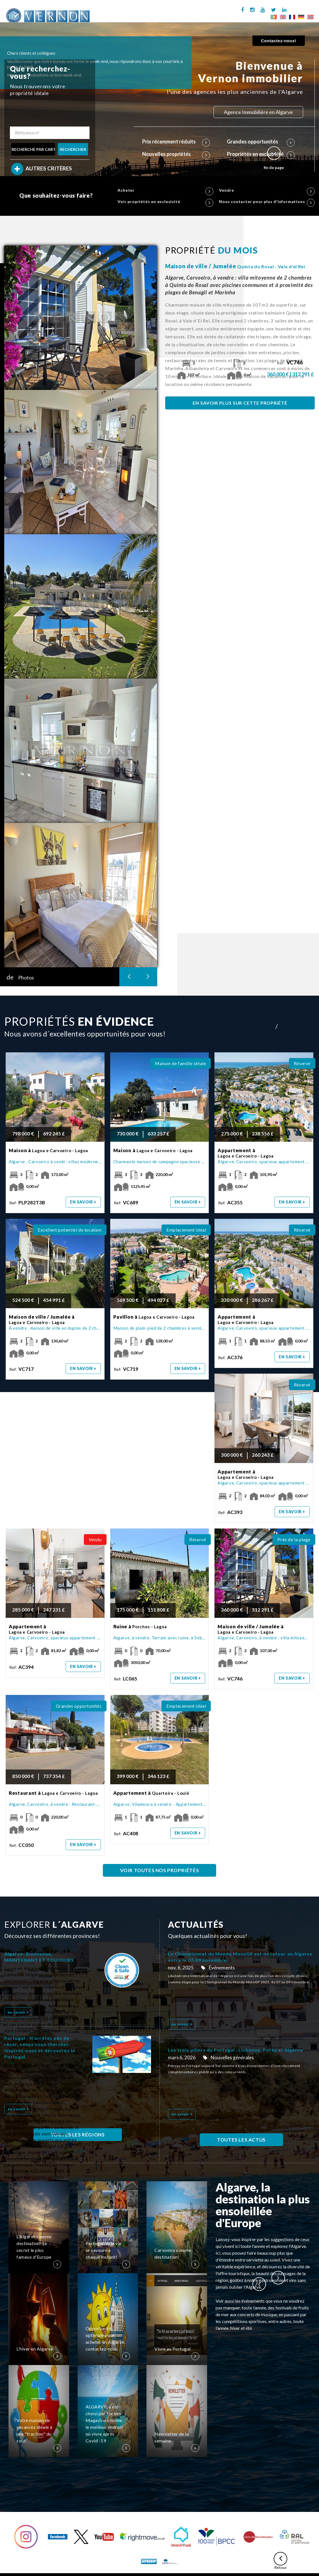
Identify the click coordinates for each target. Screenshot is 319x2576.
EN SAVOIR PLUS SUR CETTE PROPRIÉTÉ (240, 403)
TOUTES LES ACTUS (241, 2140)
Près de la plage (294, 1539)
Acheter (165, 190)
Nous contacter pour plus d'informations (267, 201)
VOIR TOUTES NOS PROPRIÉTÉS (159, 1870)
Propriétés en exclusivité (261, 154)
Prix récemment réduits (176, 141)
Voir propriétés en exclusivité (165, 201)
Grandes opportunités (261, 141)
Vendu (95, 1539)
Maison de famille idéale (180, 1063)
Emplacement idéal (186, 1229)
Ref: (290, 362)
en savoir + (83, 1202)
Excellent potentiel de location (70, 1229)
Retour (280, 2560)
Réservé (302, 1063)
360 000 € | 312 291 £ (290, 374)
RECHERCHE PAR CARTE (33, 149)
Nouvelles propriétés (176, 154)
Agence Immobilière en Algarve (258, 112)
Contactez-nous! (278, 40)
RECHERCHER (73, 149)
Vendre (267, 190)
